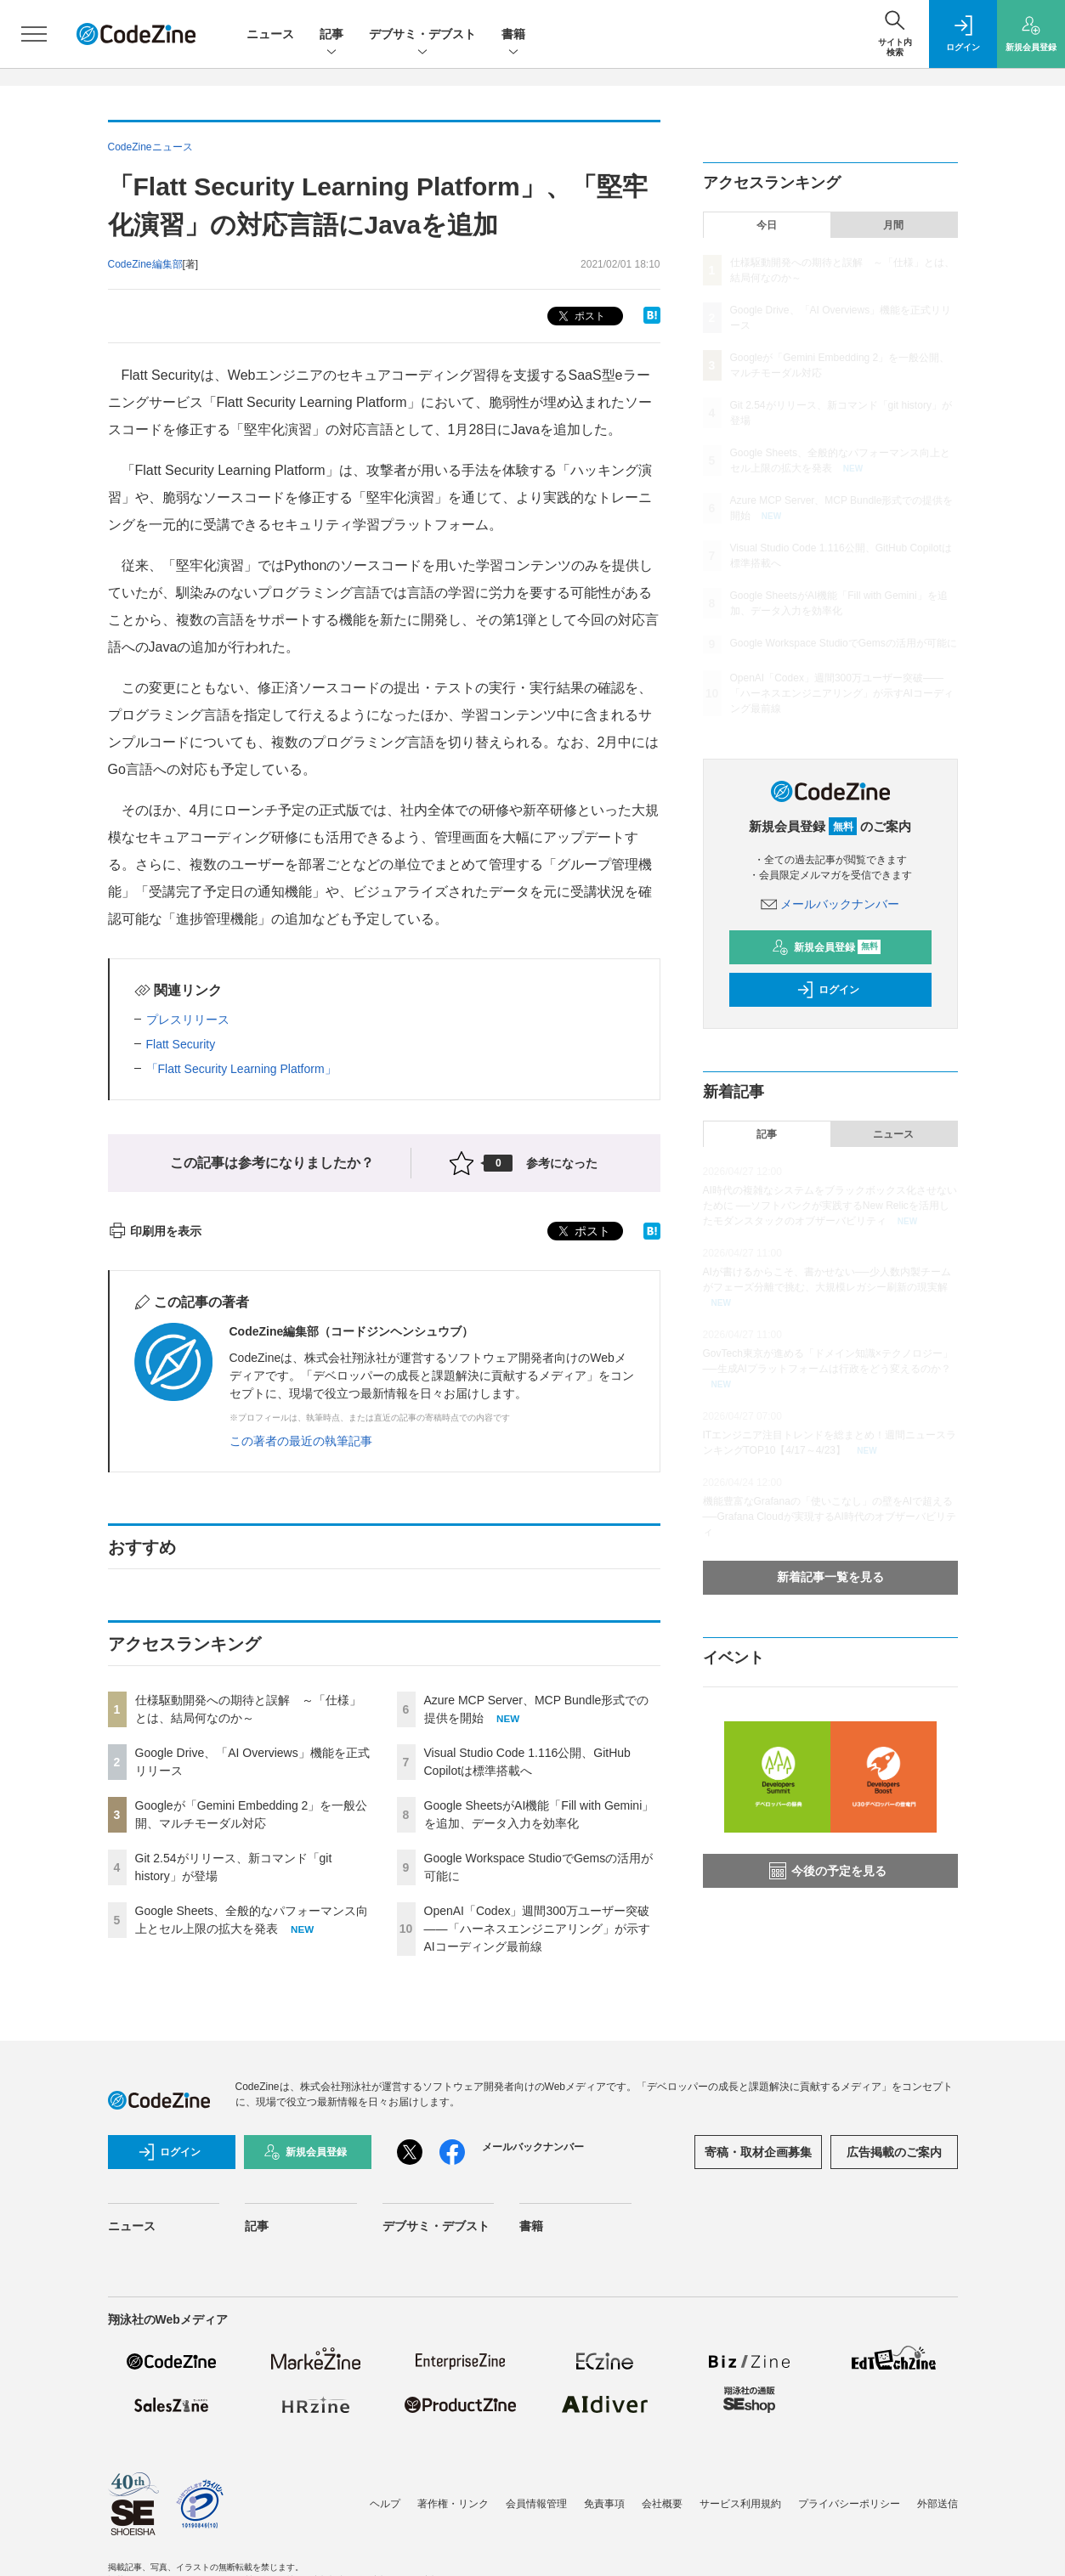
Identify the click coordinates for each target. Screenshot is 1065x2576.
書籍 (513, 35)
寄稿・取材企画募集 (758, 2152)
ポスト (580, 316)
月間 (893, 225)
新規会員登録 (826, 947)
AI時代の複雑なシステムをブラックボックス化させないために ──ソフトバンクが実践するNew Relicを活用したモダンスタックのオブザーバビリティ (830, 1205)
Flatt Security (181, 1044)
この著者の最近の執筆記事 (300, 1441)
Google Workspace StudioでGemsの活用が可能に (843, 643)
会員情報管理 (536, 2504)
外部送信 (937, 2504)
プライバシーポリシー (849, 2504)
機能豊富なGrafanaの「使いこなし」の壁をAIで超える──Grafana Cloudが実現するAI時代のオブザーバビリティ (829, 1516)
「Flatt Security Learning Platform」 (241, 1069)
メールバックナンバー (830, 904)
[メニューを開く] (34, 34)
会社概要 (662, 2504)
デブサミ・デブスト (422, 35)
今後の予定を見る (828, 1870)
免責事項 (604, 2504)
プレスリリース (187, 1019)
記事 (331, 35)
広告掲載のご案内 (894, 2152)
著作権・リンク (453, 2504)
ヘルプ (385, 2504)
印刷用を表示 (155, 1231)
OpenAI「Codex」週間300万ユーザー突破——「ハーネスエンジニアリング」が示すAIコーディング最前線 (537, 1928)
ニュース (270, 34)
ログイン (827, 989)
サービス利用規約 (740, 2504)
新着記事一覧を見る (830, 1577)
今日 (766, 225)
